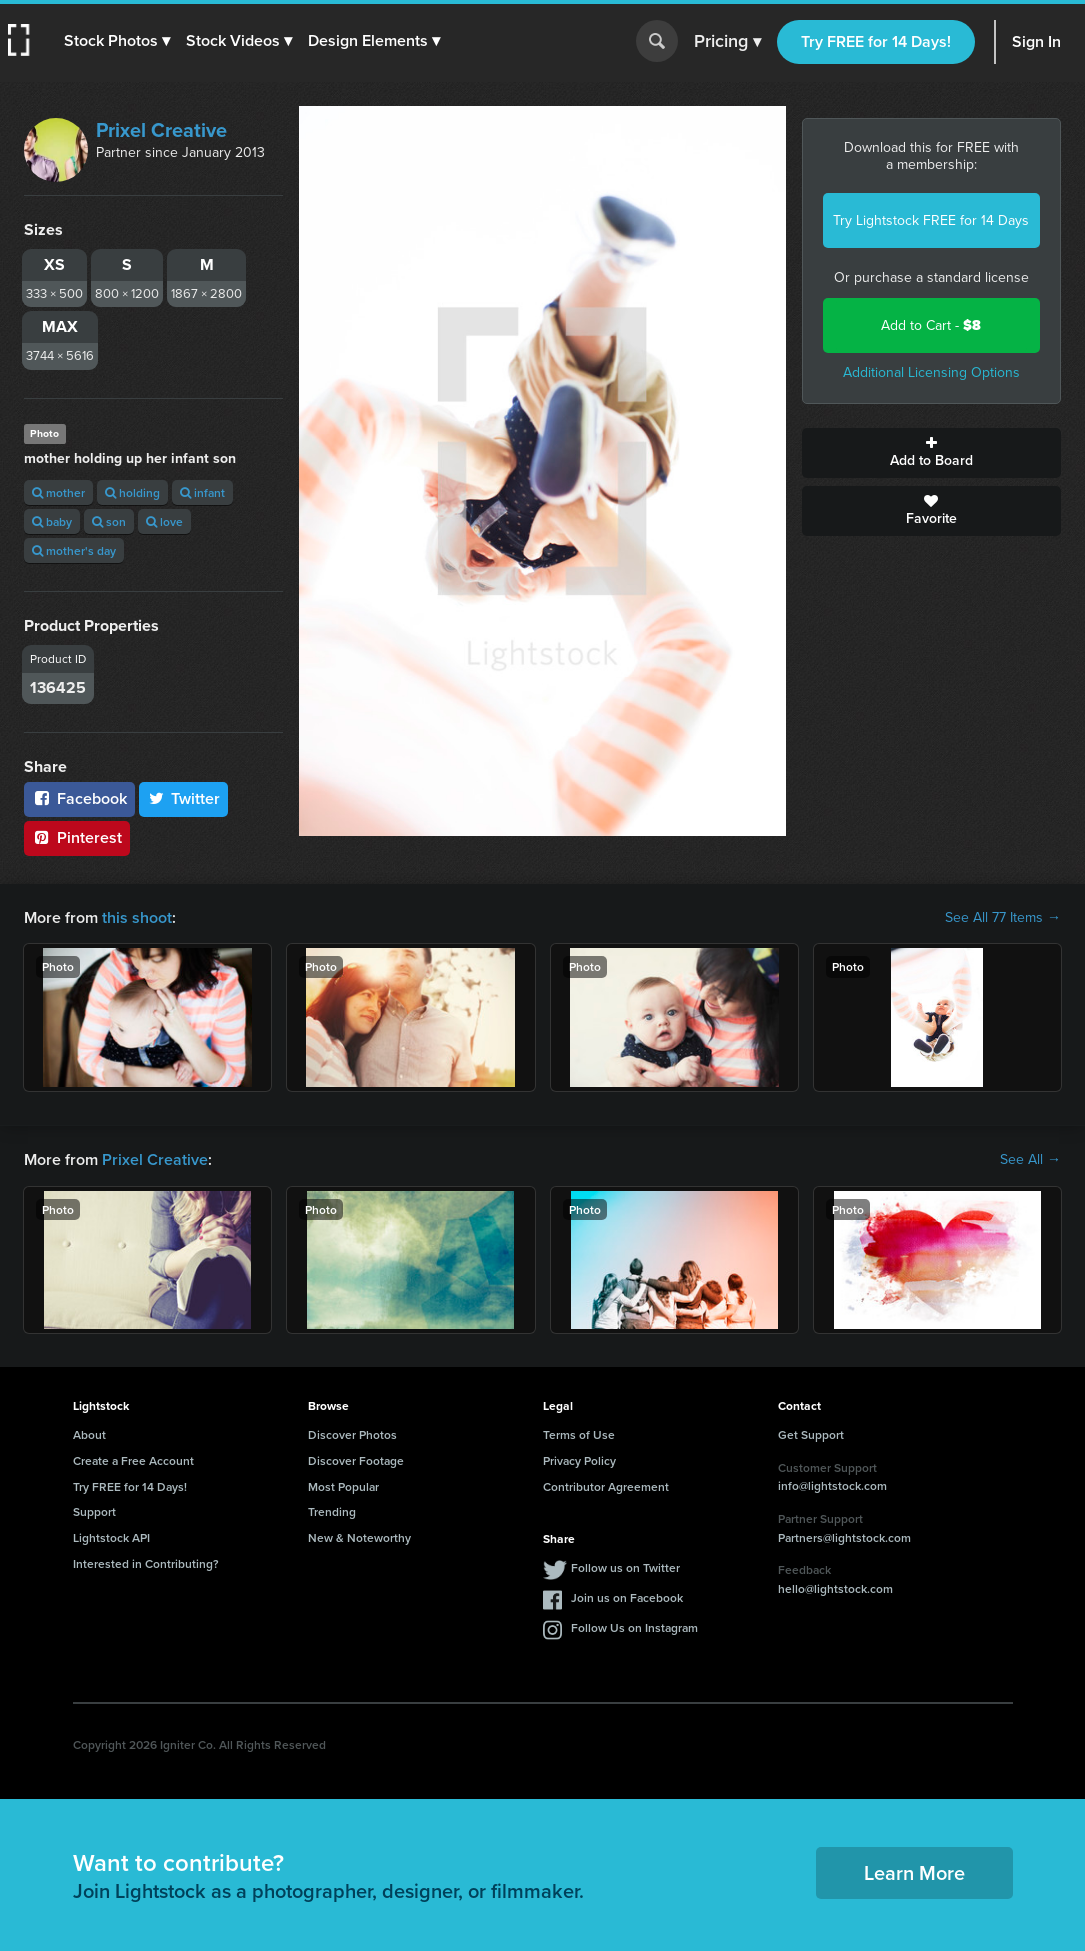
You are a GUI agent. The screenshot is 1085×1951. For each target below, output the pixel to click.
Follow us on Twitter (625, 1567)
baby (52, 521)
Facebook (79, 798)
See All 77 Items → (1003, 918)
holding (132, 492)
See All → (1030, 1160)
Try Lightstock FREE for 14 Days (931, 220)
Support (94, 1511)
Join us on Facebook (627, 1597)
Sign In (1036, 41)
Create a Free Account (133, 1460)
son (109, 521)
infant (202, 492)
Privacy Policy (579, 1460)
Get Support (811, 1434)
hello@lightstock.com (835, 1588)
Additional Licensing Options (931, 372)
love (164, 521)
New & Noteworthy (359, 1537)
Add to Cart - (931, 325)
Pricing (727, 42)
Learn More (914, 1872)
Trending (332, 1511)
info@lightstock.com (832, 1485)
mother (58, 492)
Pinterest (77, 837)
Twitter (184, 798)
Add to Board (931, 453)
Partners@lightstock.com (844, 1537)
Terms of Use (579, 1434)
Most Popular (343, 1486)
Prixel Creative (161, 130)
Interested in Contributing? (146, 1563)
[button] (117, 41)
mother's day (74, 550)
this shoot (137, 917)
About (89, 1434)
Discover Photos (352, 1434)
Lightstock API (111, 1537)
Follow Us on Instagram (634, 1627)
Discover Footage (356, 1460)
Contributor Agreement (606, 1486)
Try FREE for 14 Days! (876, 41)
